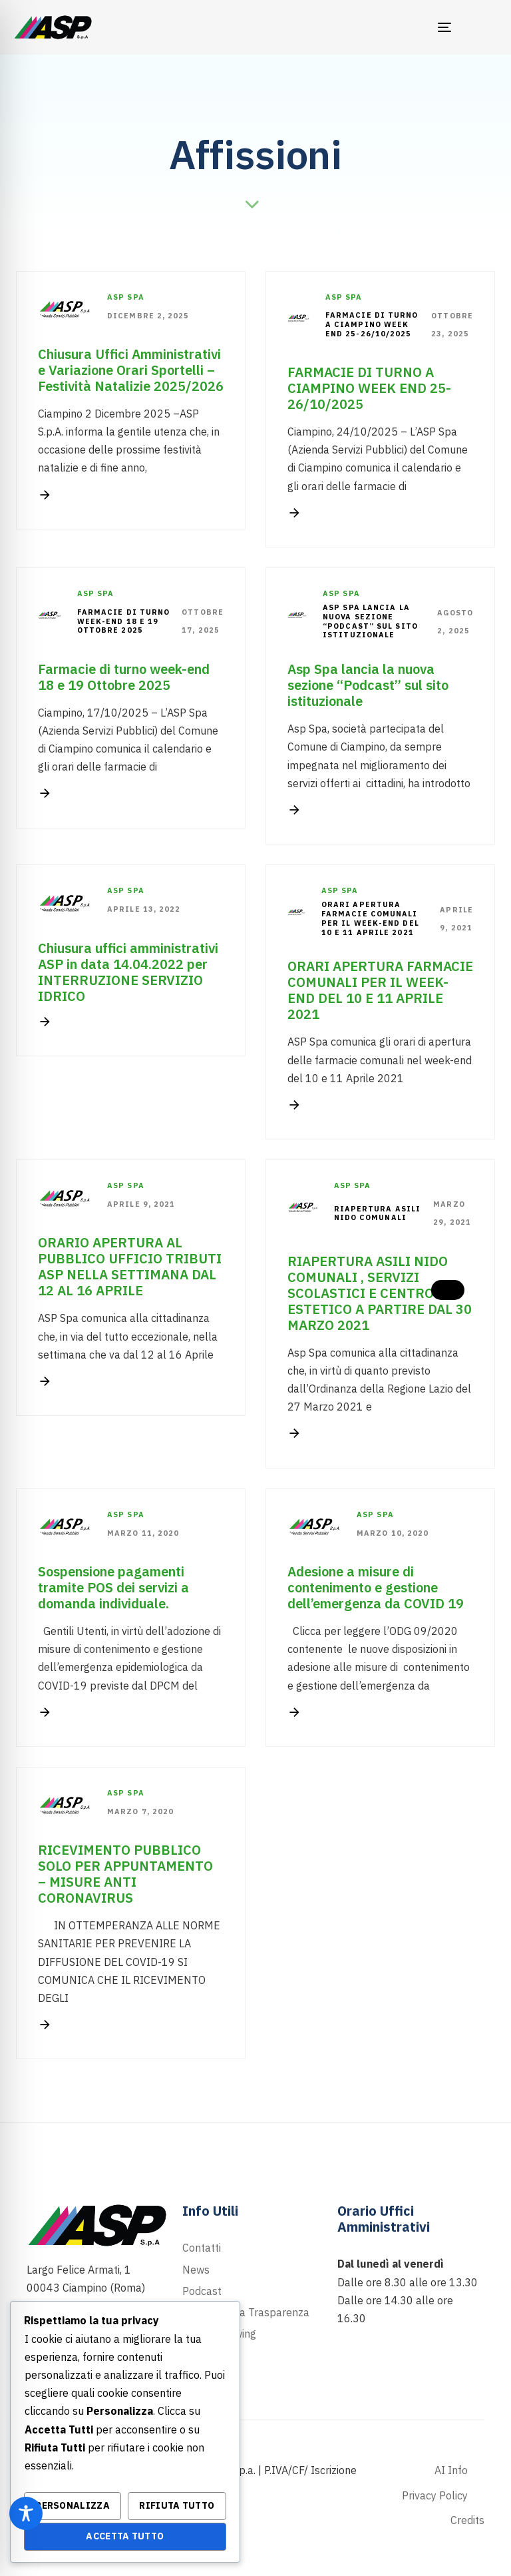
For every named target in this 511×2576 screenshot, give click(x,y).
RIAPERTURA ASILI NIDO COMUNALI (377, 1214)
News (196, 2269)
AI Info (451, 2470)
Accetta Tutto (125, 2536)
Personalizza (72, 2505)
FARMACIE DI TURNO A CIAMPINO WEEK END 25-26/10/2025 (372, 324)
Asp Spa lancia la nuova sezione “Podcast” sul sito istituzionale (370, 621)
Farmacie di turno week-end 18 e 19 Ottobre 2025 (123, 621)
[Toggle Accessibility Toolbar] (26, 2513)
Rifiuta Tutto (176, 2505)
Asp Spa (125, 297)
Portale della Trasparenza (245, 2312)
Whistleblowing (219, 2333)
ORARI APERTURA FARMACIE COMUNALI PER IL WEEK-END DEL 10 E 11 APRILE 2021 (370, 918)
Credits (467, 2520)
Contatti (201, 2247)
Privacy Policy (435, 2495)
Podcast (202, 2291)
